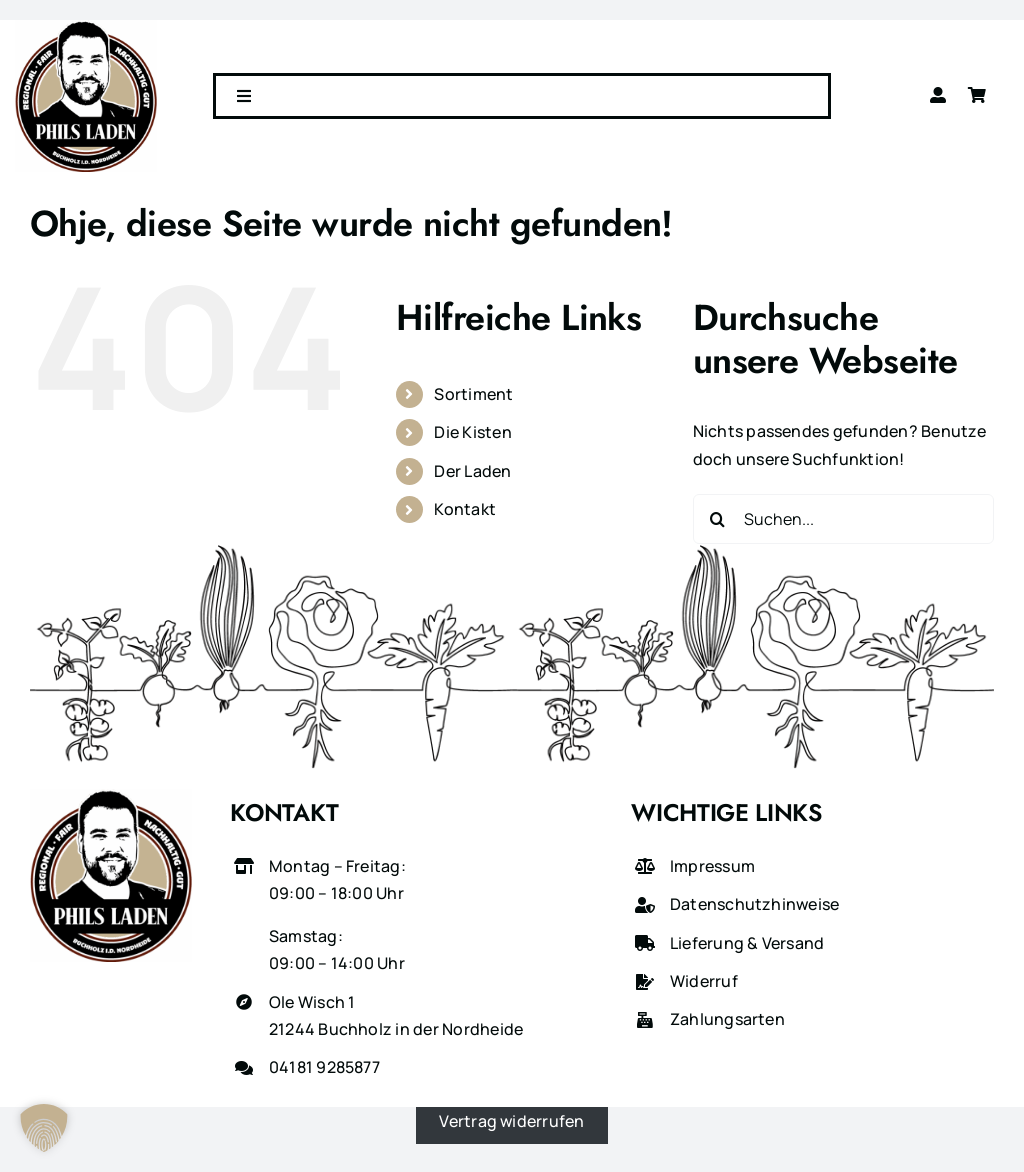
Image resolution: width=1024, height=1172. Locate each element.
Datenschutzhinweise (755, 904)
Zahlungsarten (727, 1019)
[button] (44, 1128)
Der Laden (472, 471)
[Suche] (718, 519)
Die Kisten (472, 432)
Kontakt (465, 509)
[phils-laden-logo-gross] (86, 28)
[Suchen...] (843, 519)
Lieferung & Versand (747, 943)
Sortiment (473, 394)
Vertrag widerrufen (511, 1120)
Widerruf (704, 981)
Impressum (712, 866)
